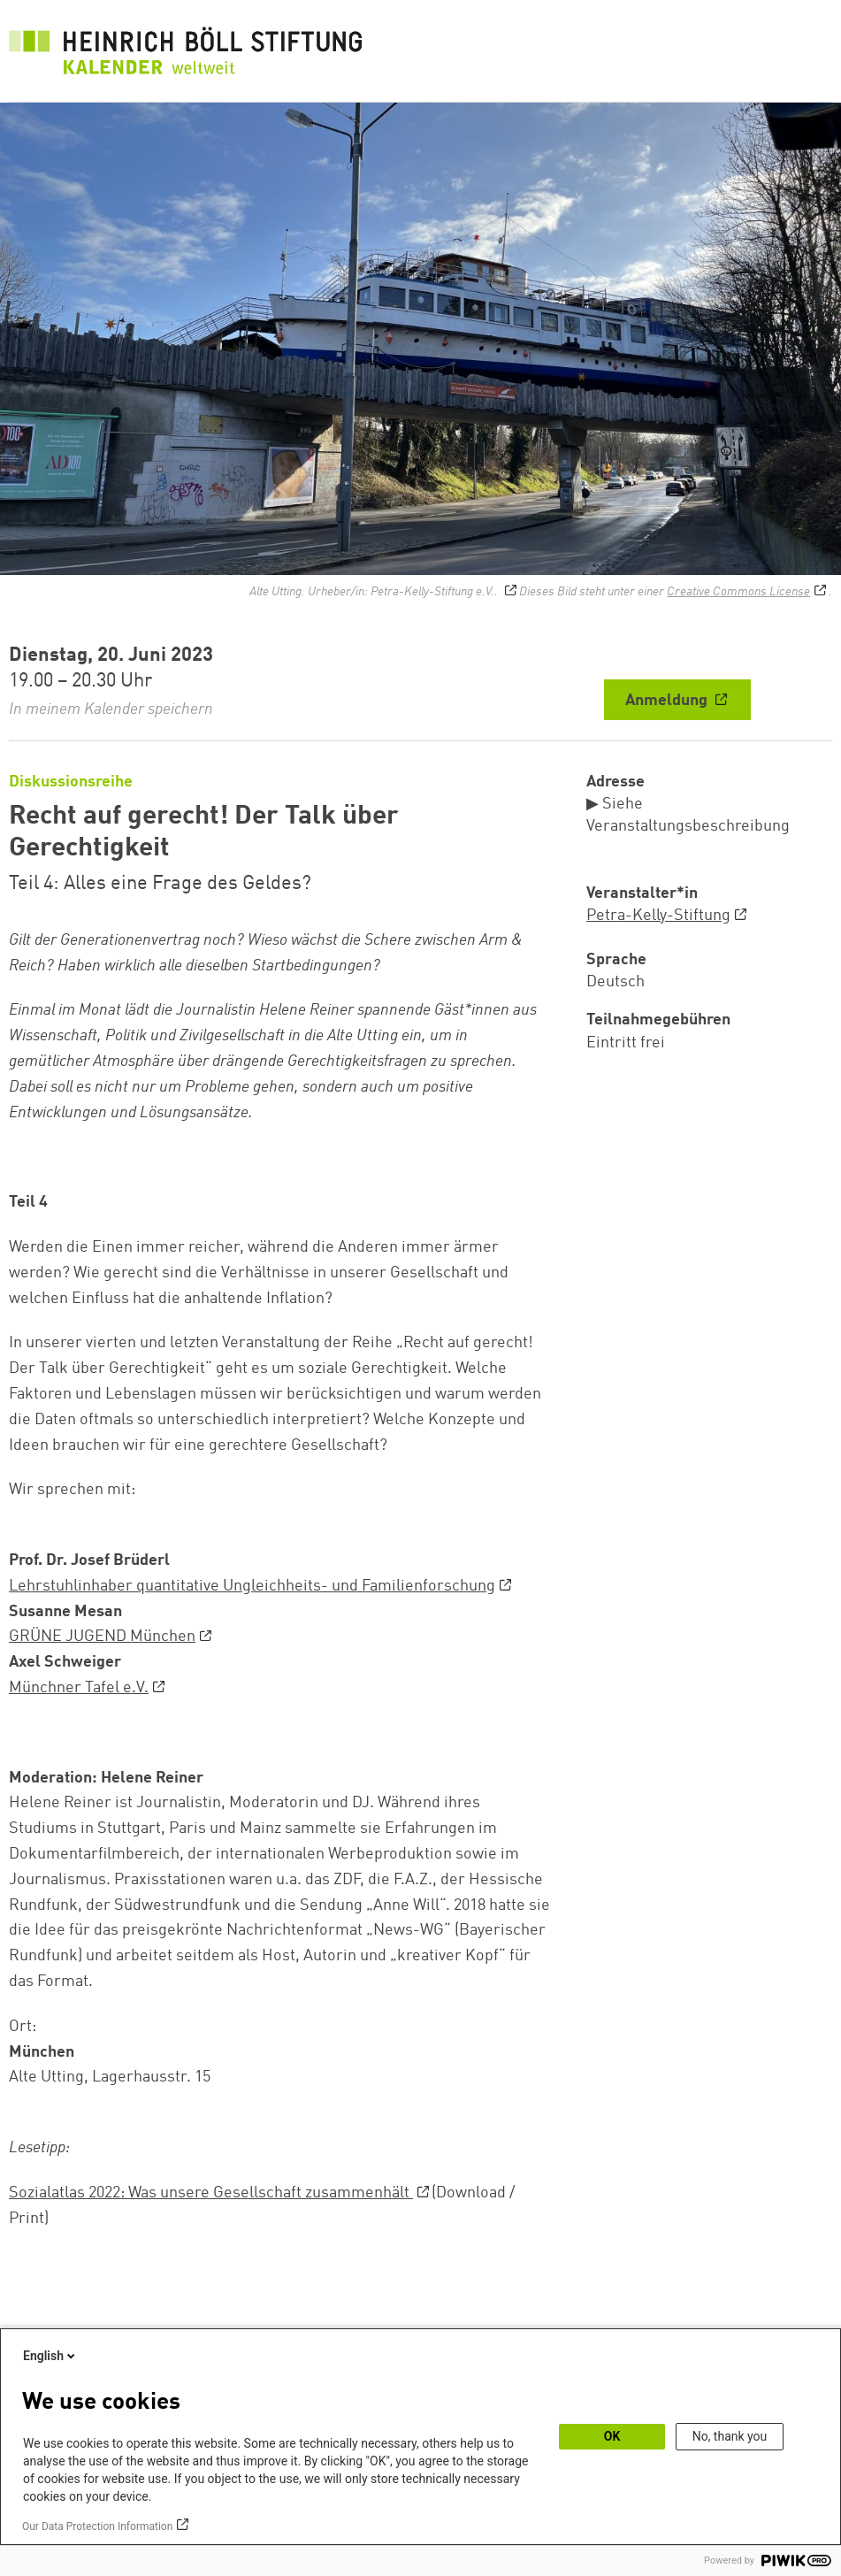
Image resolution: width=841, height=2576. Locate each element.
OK (612, 2436)
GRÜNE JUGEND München (102, 1636)
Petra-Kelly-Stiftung (658, 916)
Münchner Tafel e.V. (79, 1688)
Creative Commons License (738, 592)
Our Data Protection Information (97, 2526)
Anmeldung (668, 701)
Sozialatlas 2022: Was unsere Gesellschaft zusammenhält (211, 2193)
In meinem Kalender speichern (111, 709)
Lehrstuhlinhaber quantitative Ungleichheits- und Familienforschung (252, 1586)
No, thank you (730, 2436)
